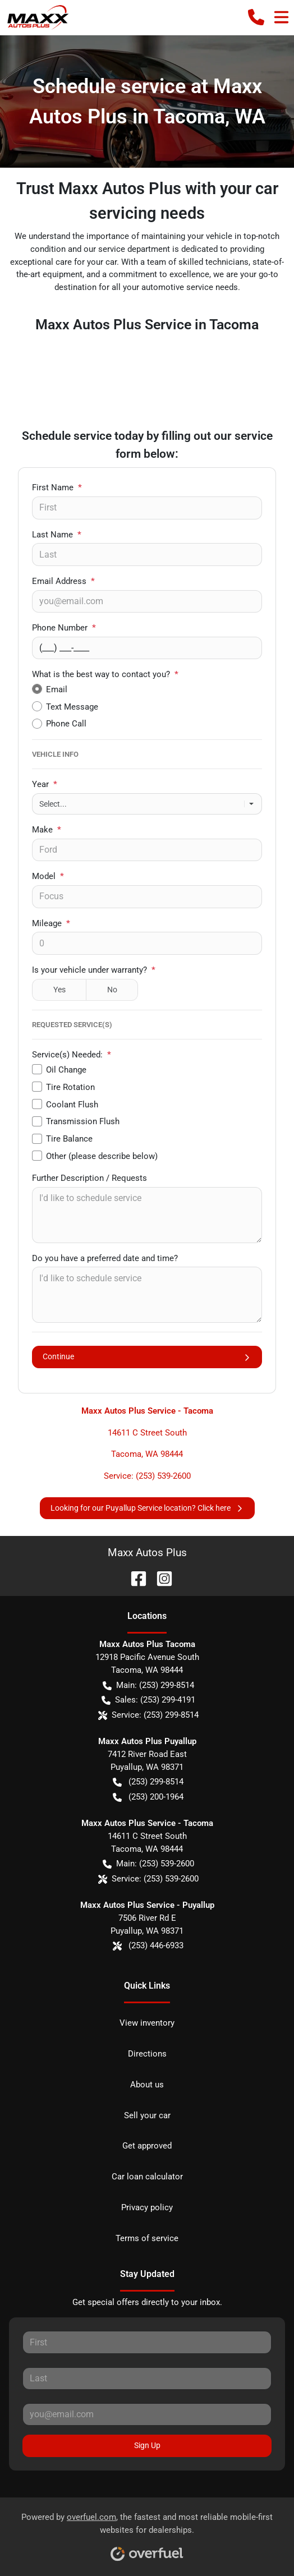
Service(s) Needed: (71, 1055)
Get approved (147, 2146)
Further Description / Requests (89, 1178)
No (112, 989)
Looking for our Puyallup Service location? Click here (147, 1508)
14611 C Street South (147, 1433)
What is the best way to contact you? (105, 674)
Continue (147, 1357)
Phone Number (64, 628)
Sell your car (147, 2115)
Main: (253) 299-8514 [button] (148, 1685)
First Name (57, 487)
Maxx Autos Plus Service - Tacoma (147, 1411)
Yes (59, 989)
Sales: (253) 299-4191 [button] (148, 1700)
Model (48, 876)
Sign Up (147, 2445)
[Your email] (147, 601)
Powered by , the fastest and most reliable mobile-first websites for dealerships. (147, 2533)
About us (147, 2085)
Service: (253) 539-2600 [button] (148, 1879)
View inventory (147, 2023)
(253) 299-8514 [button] (148, 1781)
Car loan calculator (147, 2177)
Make (46, 830)
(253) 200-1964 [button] (148, 1797)
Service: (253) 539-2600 (147, 1476)
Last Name (56, 535)
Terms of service (147, 2238)
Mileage (51, 923)
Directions (147, 2054)
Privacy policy (147, 2207)
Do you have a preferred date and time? (105, 1258)
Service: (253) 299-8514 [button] (148, 1715)
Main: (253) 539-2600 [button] (148, 1863)
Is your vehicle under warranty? (93, 970)
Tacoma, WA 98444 (147, 1454)
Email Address (63, 581)
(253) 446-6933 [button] (148, 1945)
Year (44, 784)
